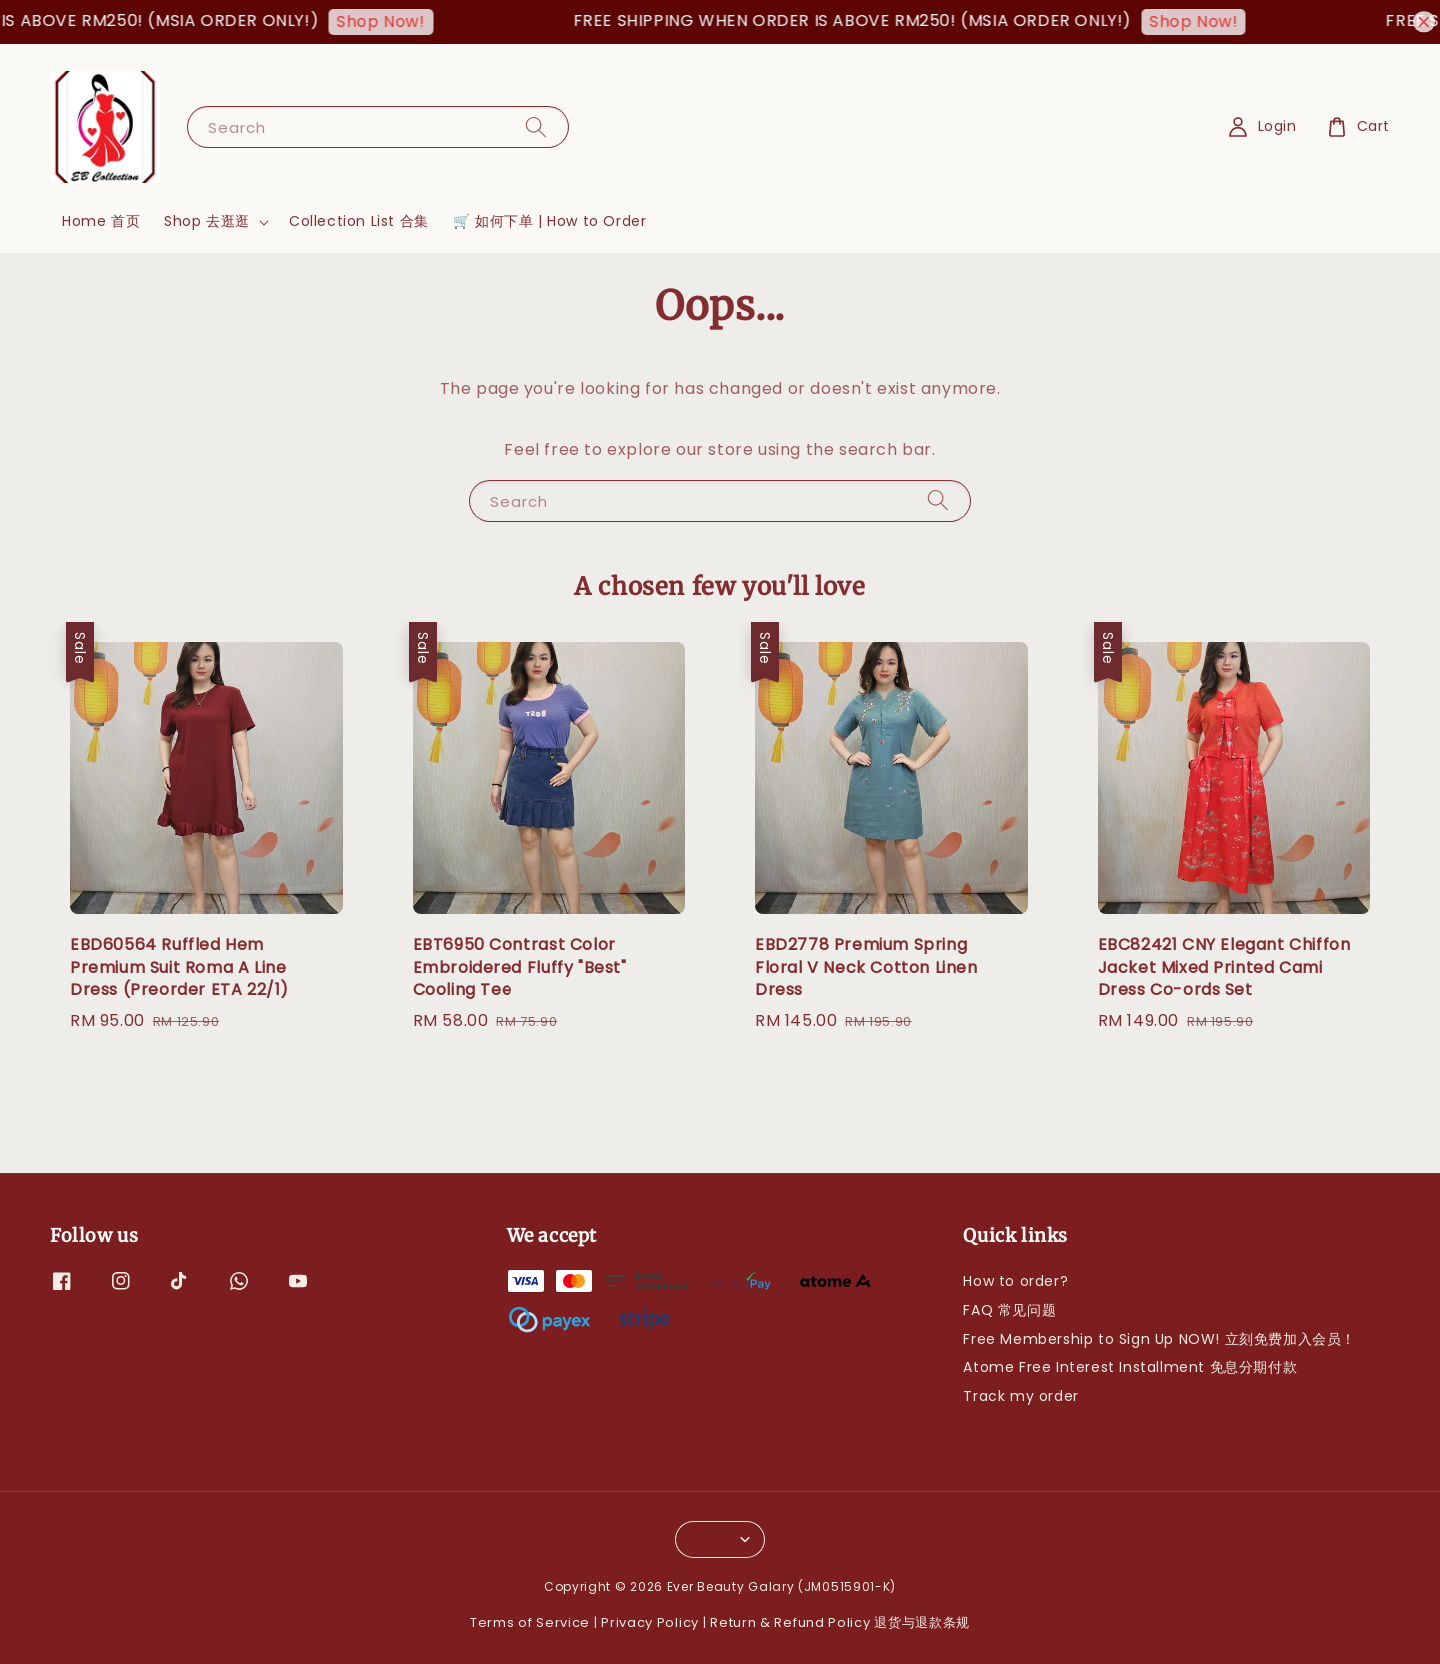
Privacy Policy (650, 1622)
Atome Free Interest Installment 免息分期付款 (1130, 1367)
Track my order (1020, 1396)
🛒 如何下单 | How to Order (550, 221)
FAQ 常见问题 (1009, 1310)
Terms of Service (530, 1622)
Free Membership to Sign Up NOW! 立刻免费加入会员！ (1159, 1339)
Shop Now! (391, 21)
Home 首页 (101, 221)
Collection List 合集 (359, 221)
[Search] (536, 126)
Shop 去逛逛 (207, 221)
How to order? (1015, 1281)
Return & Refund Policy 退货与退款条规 (840, 1622)
